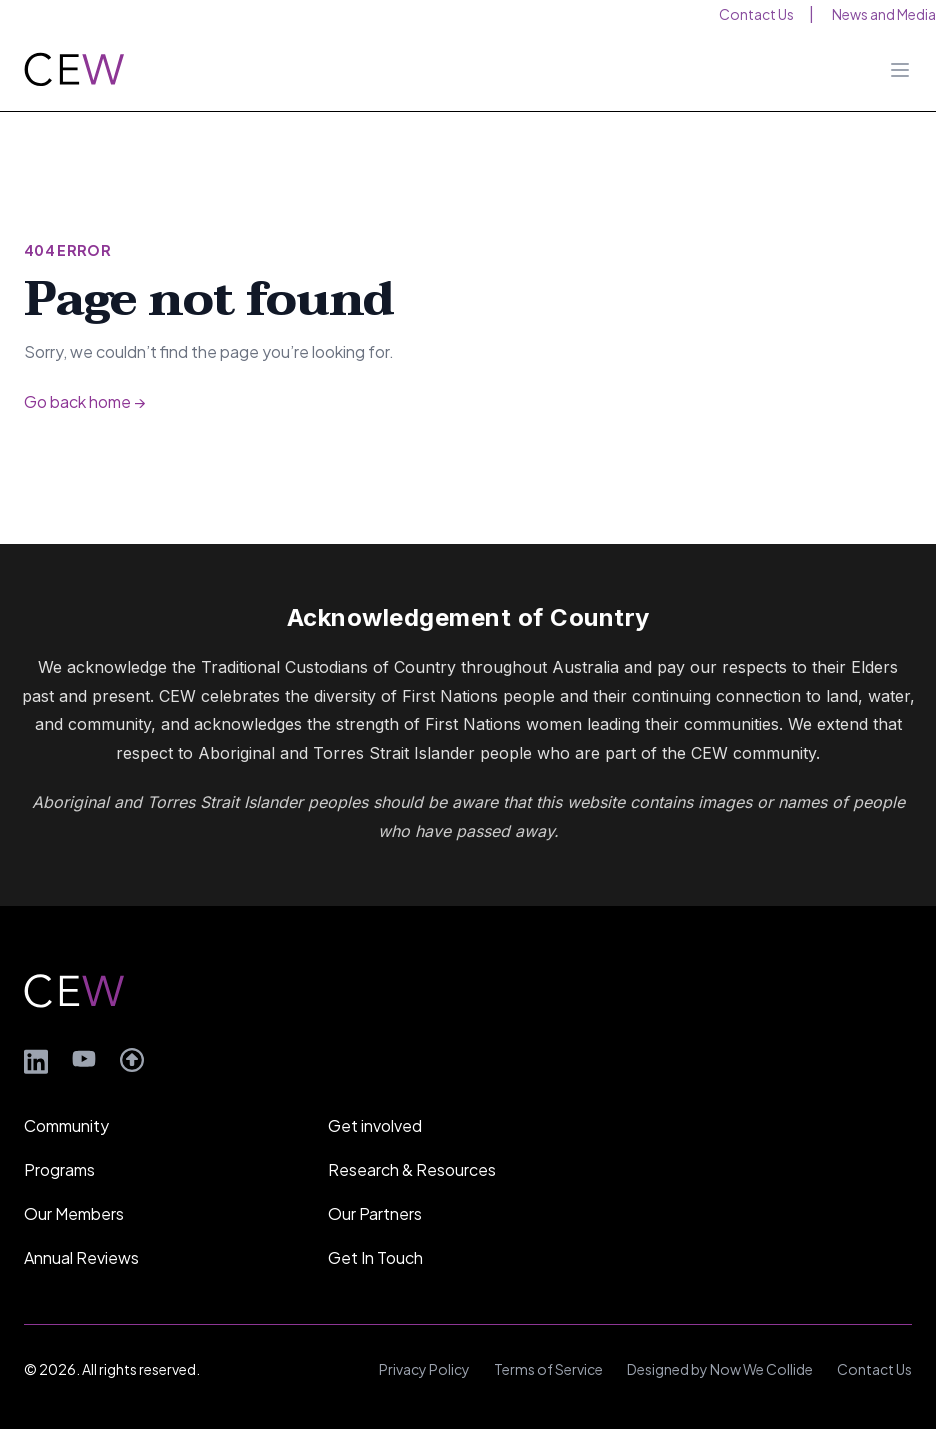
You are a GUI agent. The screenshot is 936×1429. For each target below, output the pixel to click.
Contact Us (874, 1369)
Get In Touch (375, 1257)
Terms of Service (548, 1369)
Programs (59, 1169)
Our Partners (375, 1213)
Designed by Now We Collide (720, 1369)
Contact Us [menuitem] (756, 14)
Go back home (84, 401)
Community (66, 1125)
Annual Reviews (81, 1257)
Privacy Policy (424, 1369)
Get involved (375, 1125)
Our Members (74, 1213)
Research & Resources (412, 1169)
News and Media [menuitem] (884, 14)
